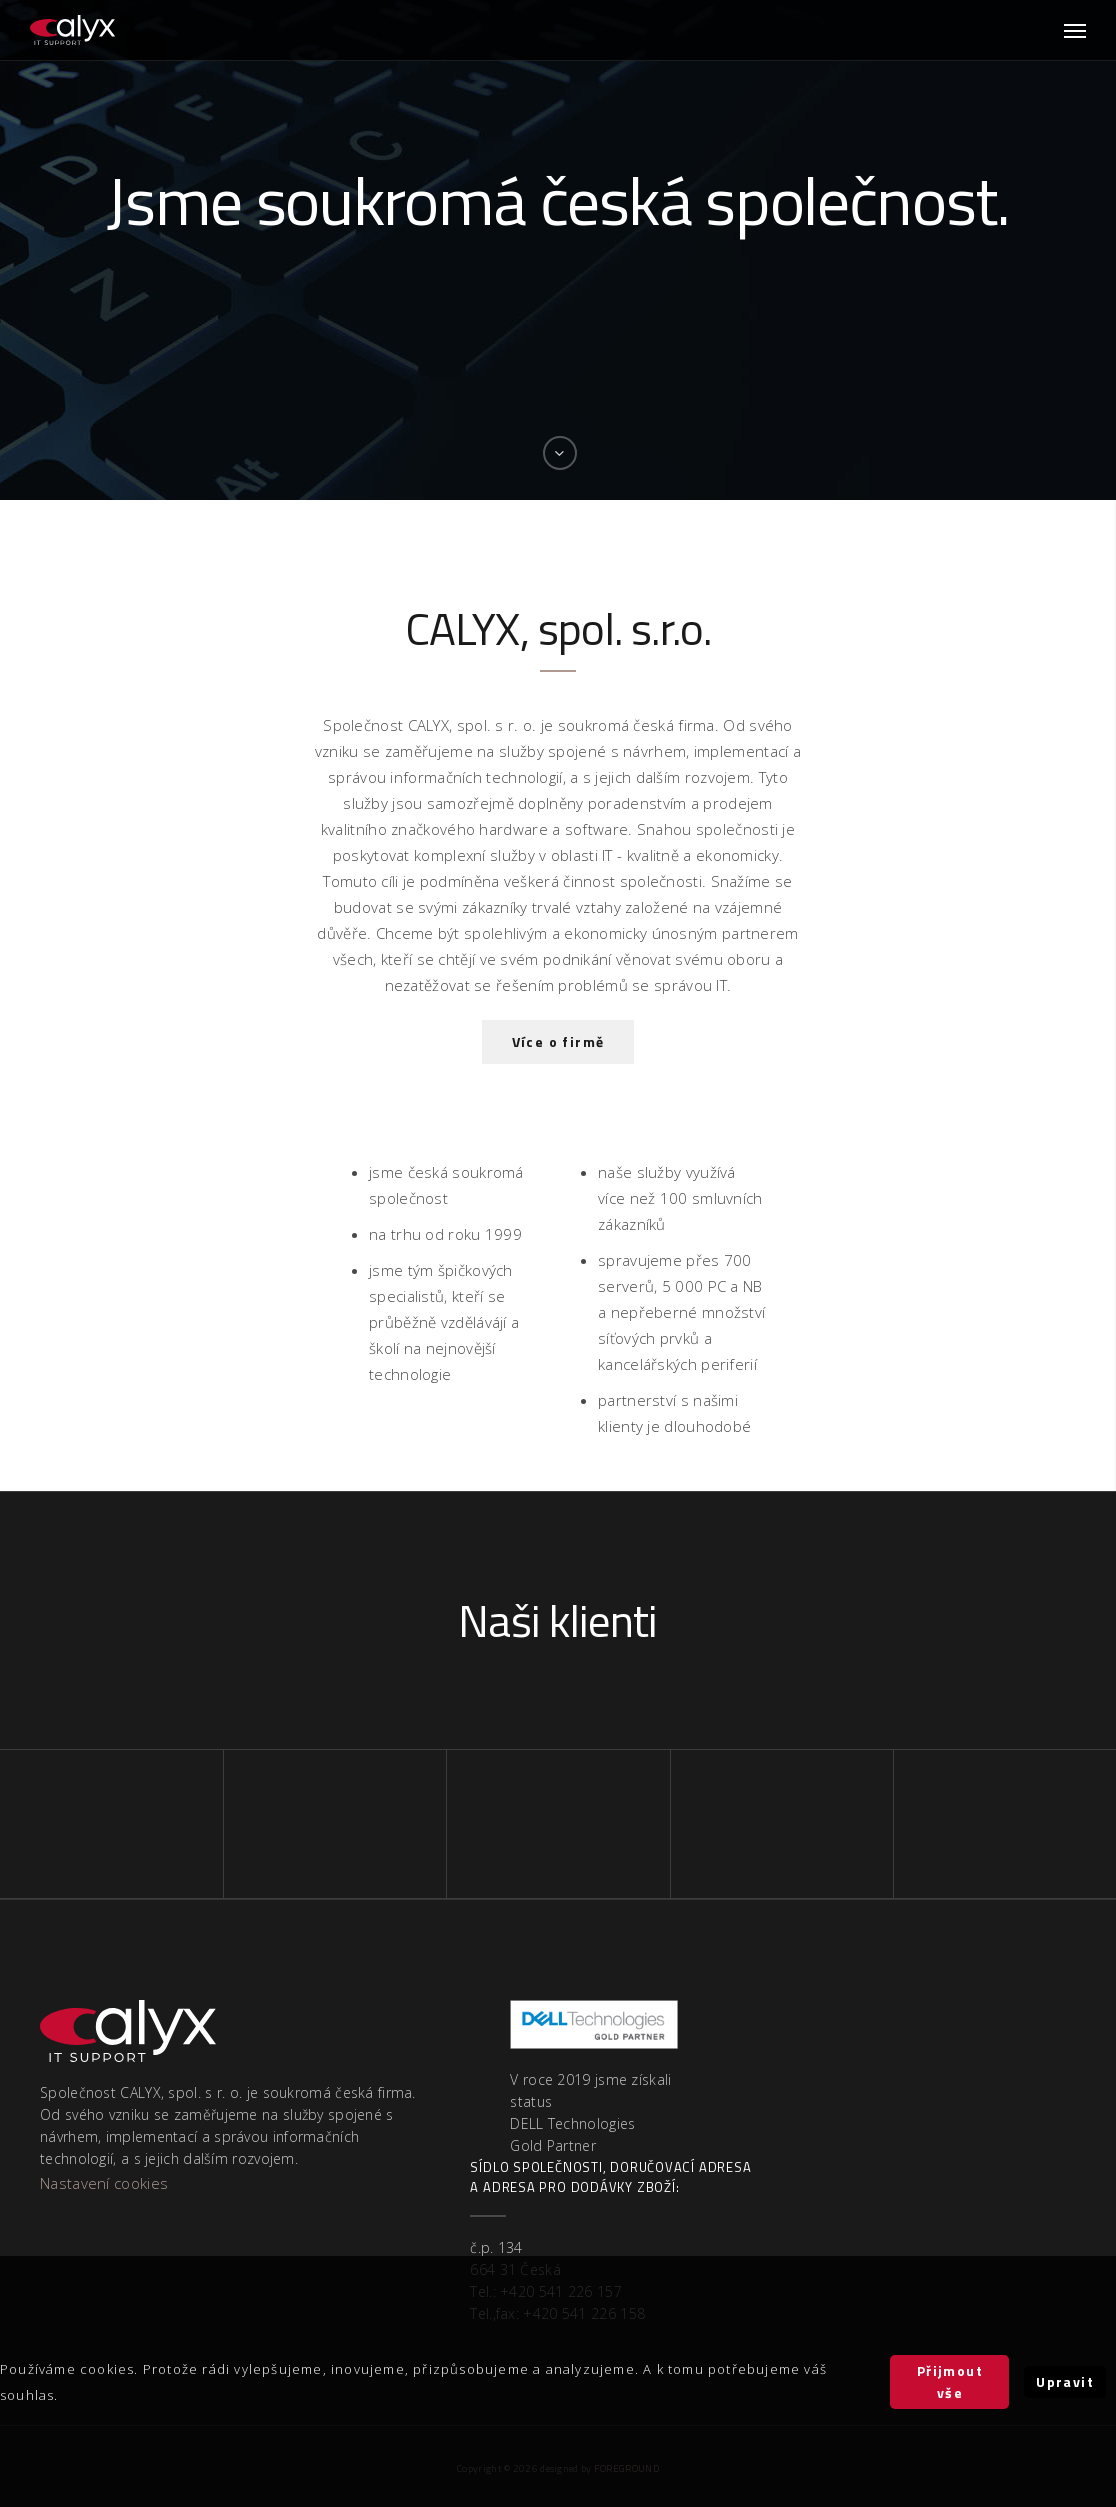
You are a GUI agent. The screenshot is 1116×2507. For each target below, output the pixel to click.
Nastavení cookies (104, 2183)
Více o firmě (558, 1041)
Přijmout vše (950, 2381)
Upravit (1065, 2381)
